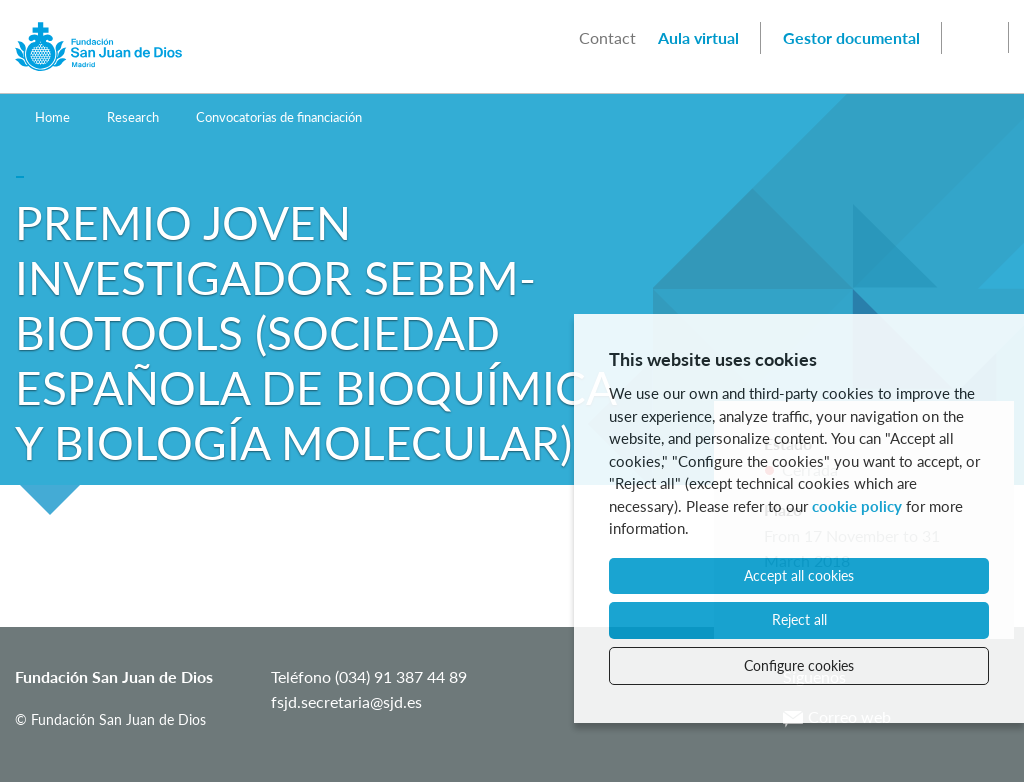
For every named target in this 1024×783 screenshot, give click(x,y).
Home (52, 117)
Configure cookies (799, 665)
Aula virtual (698, 37)
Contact (607, 37)
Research (133, 117)
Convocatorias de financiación (279, 117)
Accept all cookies (799, 575)
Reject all (799, 619)
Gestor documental (851, 37)
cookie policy (857, 506)
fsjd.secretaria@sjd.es (346, 701)
